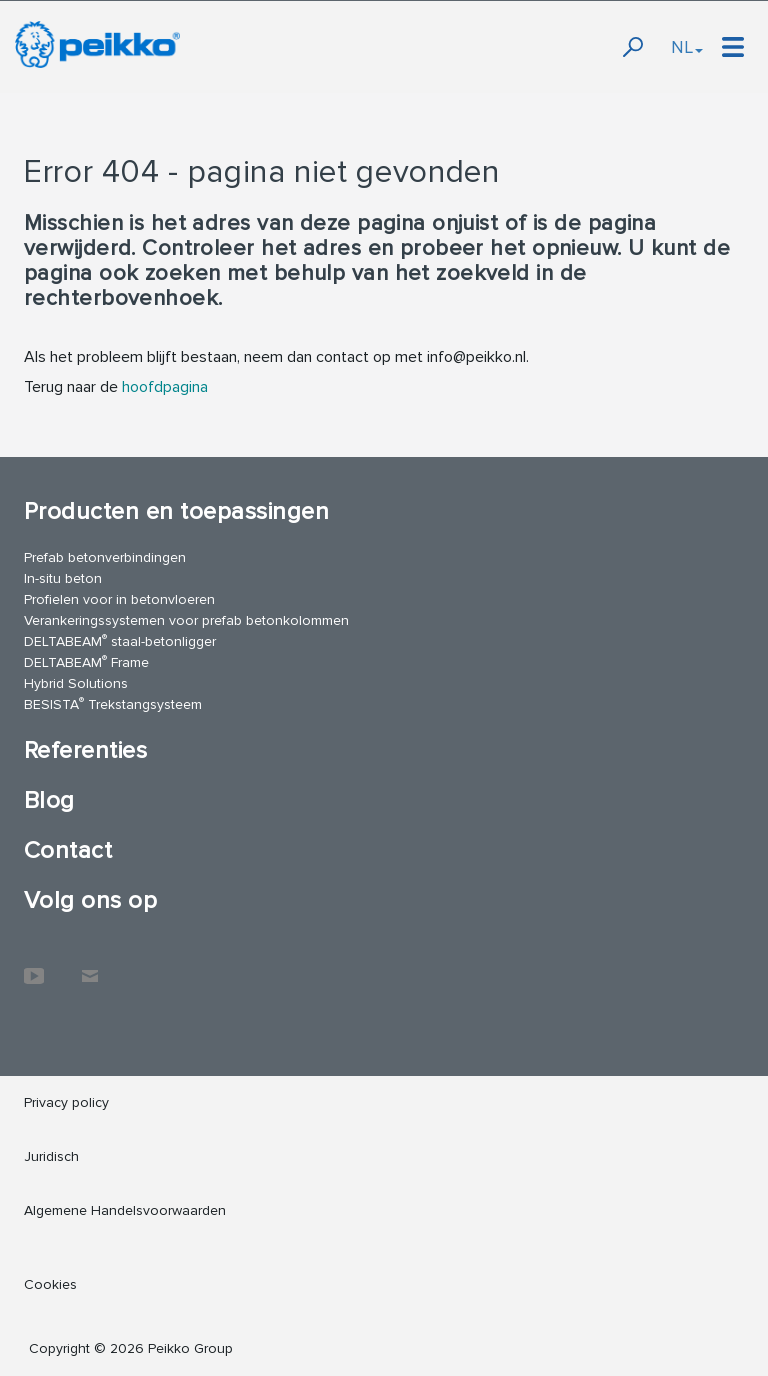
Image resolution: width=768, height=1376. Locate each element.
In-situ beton (63, 578)
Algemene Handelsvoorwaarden (125, 1210)
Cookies (50, 1284)
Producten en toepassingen (176, 511)
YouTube (34, 966)
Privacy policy (66, 1102)
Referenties (85, 750)
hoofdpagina (165, 387)
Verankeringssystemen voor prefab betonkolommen (186, 620)
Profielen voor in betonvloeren (119, 599)
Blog (49, 800)
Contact (68, 850)
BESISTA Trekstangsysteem (113, 703)
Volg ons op (90, 900)
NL (687, 47)
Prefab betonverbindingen (105, 557)
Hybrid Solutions (76, 683)
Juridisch (51, 1156)
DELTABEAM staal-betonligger (120, 640)
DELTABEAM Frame (86, 661)
